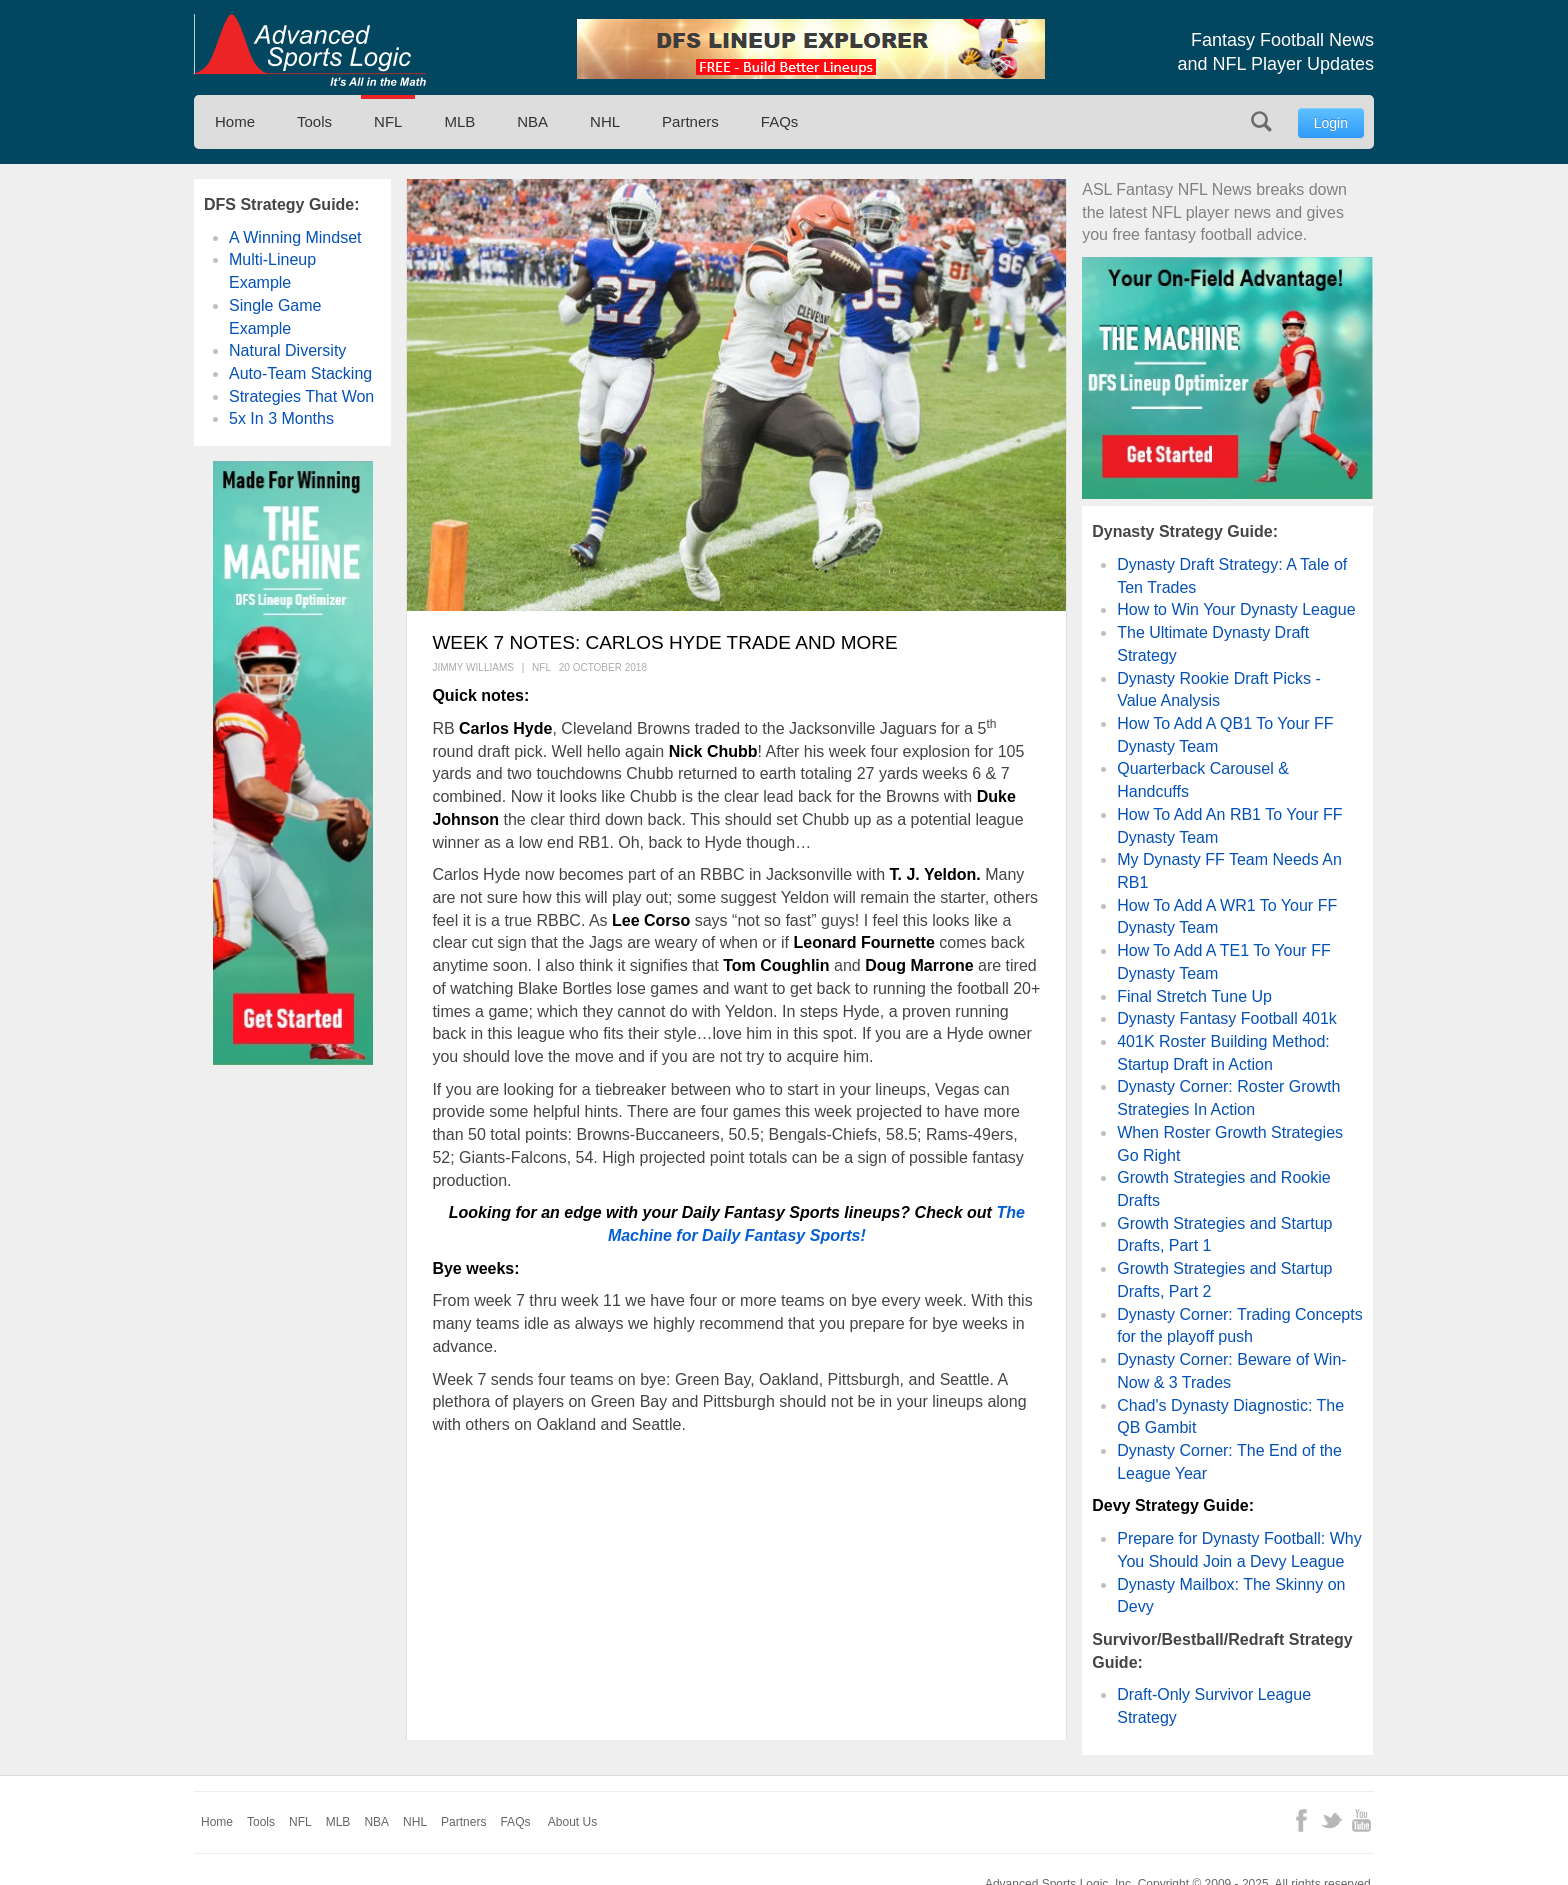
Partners (690, 121)
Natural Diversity (287, 350)
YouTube (1361, 1820)
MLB (459, 121)
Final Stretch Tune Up (1194, 996)
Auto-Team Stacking (300, 373)
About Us (572, 1822)
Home (235, 121)
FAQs (780, 121)
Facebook (1301, 1820)
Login (1331, 123)
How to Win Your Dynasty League (1236, 609)
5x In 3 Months (281, 418)
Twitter (1331, 1820)
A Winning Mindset (295, 237)
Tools (314, 121)
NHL (605, 121)
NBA (532, 121)
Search (1261, 121)
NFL (388, 121)
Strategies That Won (301, 396)
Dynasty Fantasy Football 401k (1227, 1018)
